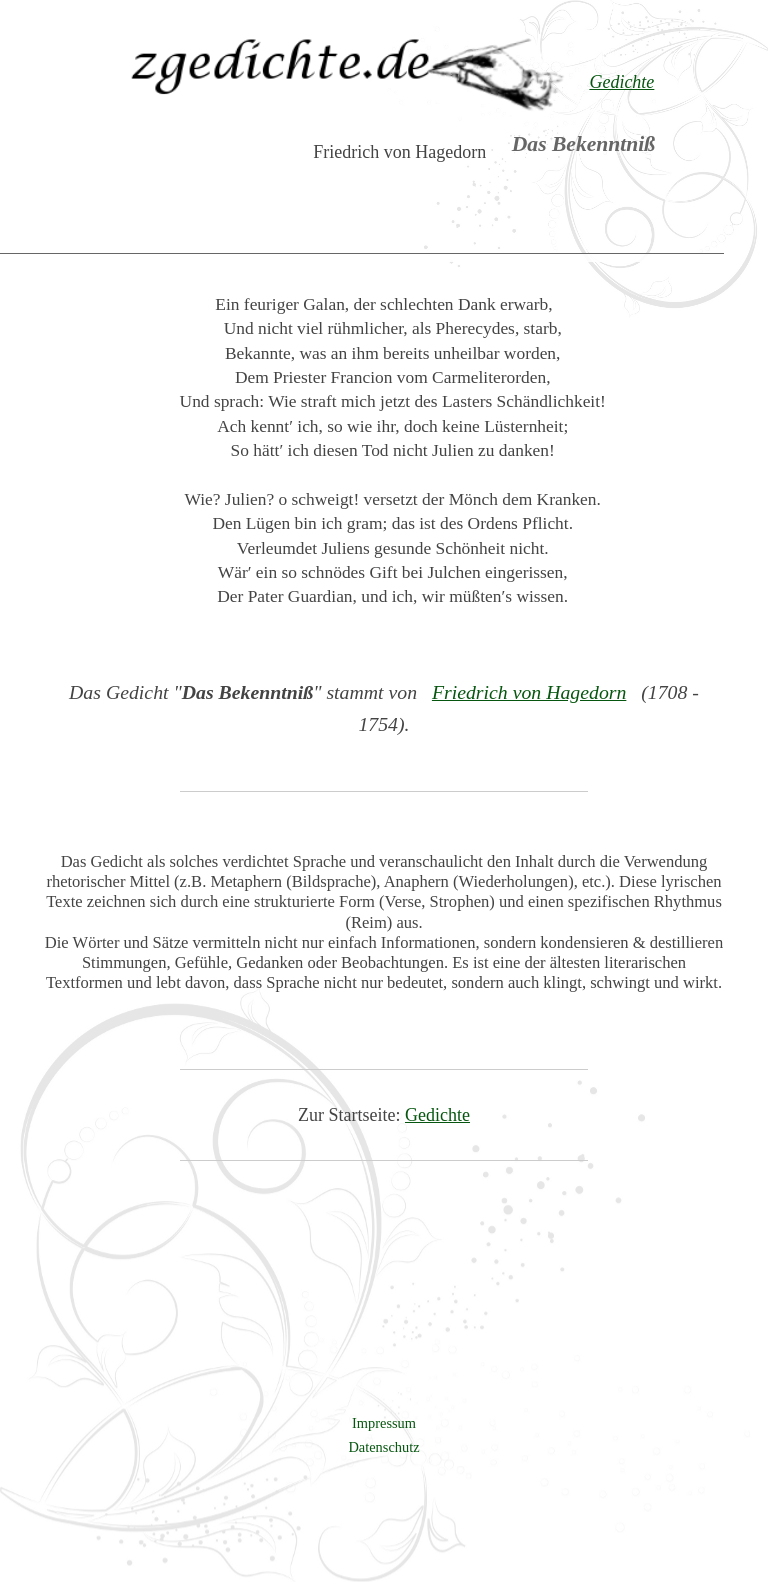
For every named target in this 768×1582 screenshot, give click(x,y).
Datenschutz (383, 1447)
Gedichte (437, 1115)
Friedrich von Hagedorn (529, 692)
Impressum (384, 1423)
